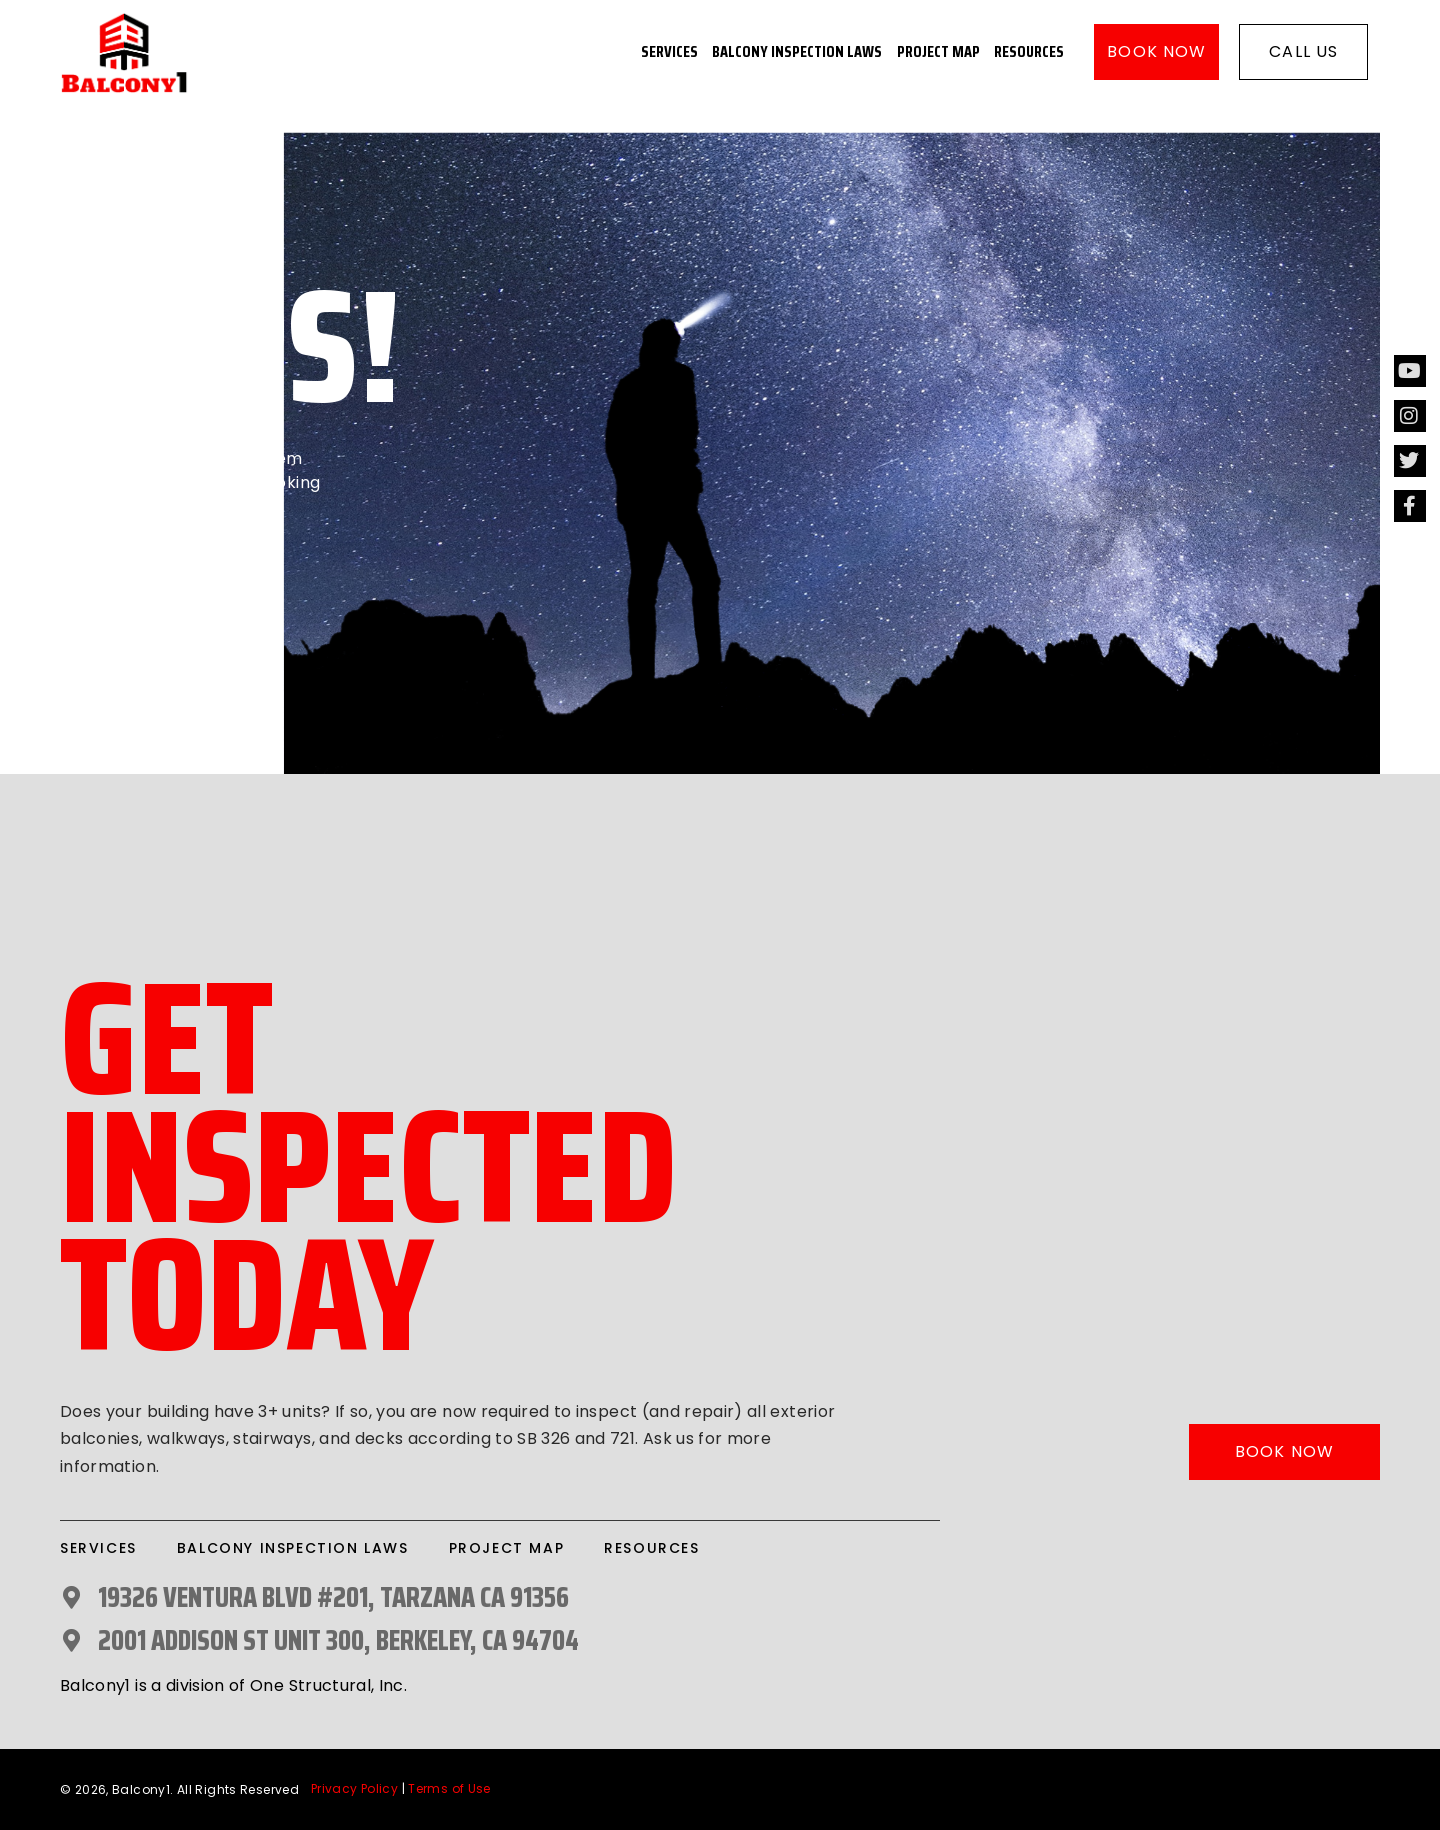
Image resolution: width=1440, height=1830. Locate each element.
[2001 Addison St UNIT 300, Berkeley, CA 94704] (71, 1640)
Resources (1029, 52)
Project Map (938, 52)
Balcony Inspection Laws (797, 52)
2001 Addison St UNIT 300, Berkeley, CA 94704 (338, 1640)
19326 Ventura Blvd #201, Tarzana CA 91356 (333, 1597)
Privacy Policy (354, 1788)
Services (669, 52)
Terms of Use (449, 1788)
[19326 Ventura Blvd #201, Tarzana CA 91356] (71, 1597)
